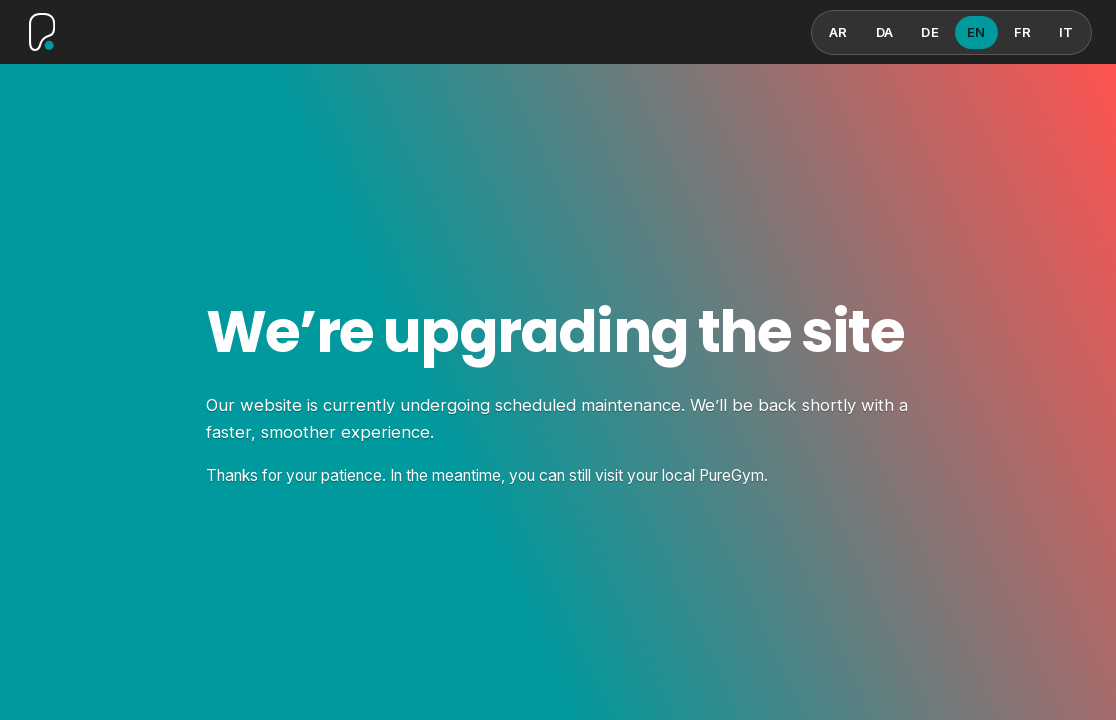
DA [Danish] (885, 32)
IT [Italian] (1066, 32)
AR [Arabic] (838, 32)
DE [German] (930, 32)
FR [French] (1023, 32)
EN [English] (976, 32)
